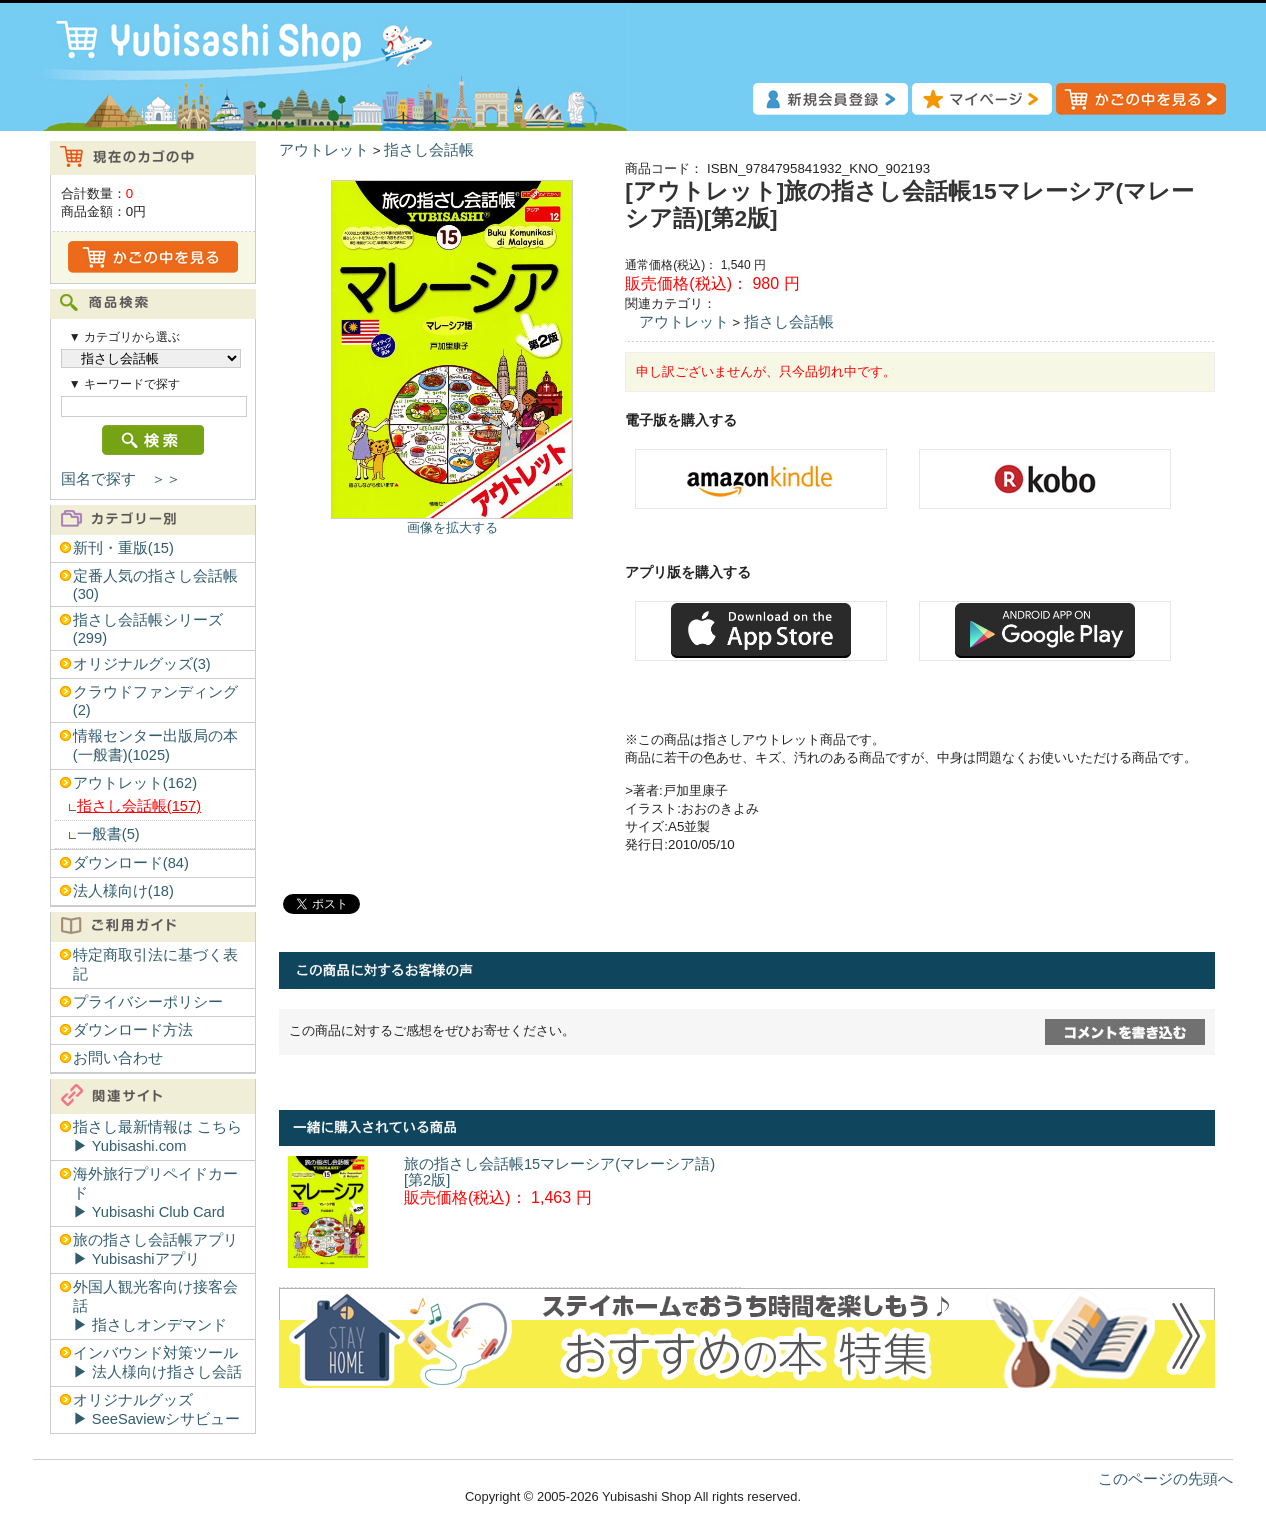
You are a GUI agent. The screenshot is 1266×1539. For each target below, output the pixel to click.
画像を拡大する (452, 527)
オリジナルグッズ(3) (142, 664)
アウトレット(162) (135, 783)
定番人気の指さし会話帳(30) (155, 585)
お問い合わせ (118, 1058)
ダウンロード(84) (131, 863)
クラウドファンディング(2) (155, 701)
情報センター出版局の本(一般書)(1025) (155, 745)
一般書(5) (108, 834)
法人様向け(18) (123, 891)
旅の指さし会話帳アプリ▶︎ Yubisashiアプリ (155, 1249)
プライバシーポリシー (148, 1002)
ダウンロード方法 (133, 1030)
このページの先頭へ (1165, 1479)
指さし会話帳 (429, 150)
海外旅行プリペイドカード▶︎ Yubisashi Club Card (155, 1193)
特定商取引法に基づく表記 (155, 964)
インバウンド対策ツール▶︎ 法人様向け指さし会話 (157, 1362)
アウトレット (324, 150)
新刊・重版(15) (123, 548)
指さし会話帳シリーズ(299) (148, 629)
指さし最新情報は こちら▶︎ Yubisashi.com (157, 1136)
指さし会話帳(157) (139, 806)
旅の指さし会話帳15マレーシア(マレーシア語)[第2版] (559, 1172)
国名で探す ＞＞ (121, 479)
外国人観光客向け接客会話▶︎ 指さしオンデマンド (155, 1306)
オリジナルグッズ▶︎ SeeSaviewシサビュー (156, 1409)
